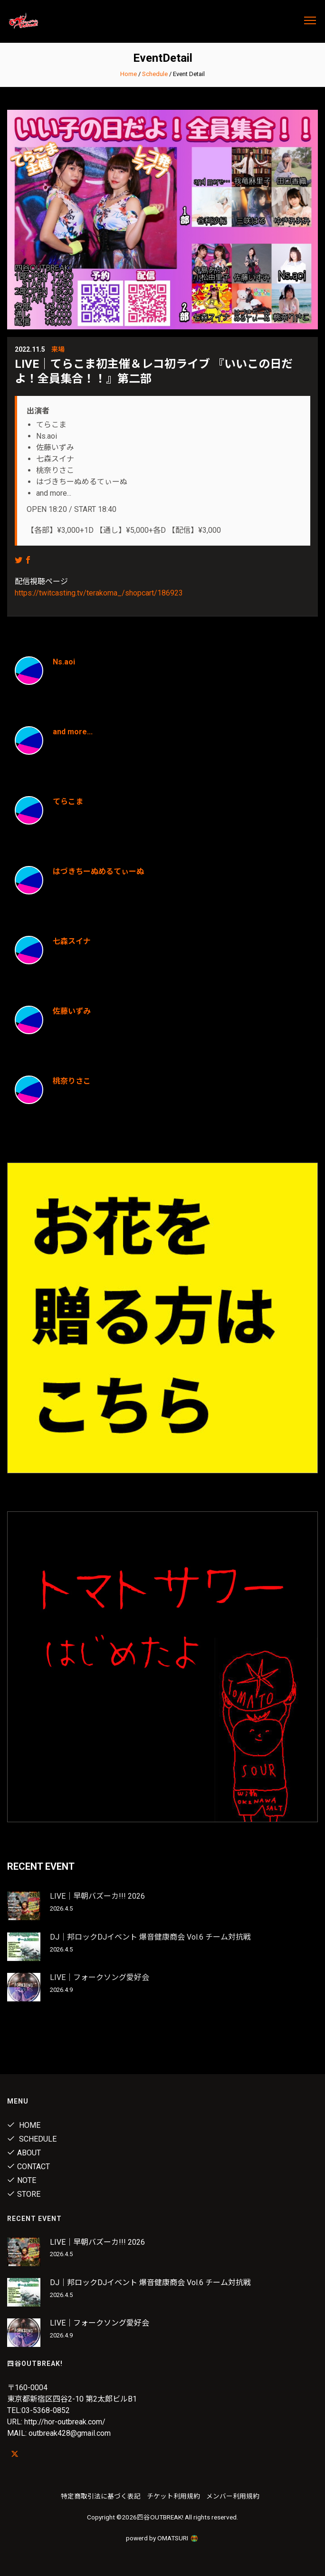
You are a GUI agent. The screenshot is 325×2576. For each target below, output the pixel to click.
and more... (73, 731)
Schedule (155, 73)
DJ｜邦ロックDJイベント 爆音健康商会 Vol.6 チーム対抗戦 (150, 1937)
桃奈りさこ (72, 1081)
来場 (58, 349)
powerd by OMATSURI (162, 2538)
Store (23, 2194)
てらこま (68, 801)
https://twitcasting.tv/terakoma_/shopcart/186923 (99, 592)
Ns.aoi (64, 661)
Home (128, 73)
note (21, 2180)
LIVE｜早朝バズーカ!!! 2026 (97, 1896)
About (24, 2152)
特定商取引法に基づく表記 (101, 2496)
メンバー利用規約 (232, 2496)
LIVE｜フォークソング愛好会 (99, 1977)
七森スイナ (72, 941)
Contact (28, 2166)
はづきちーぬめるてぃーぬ (98, 871)
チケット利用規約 (173, 2496)
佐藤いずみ (72, 1011)
